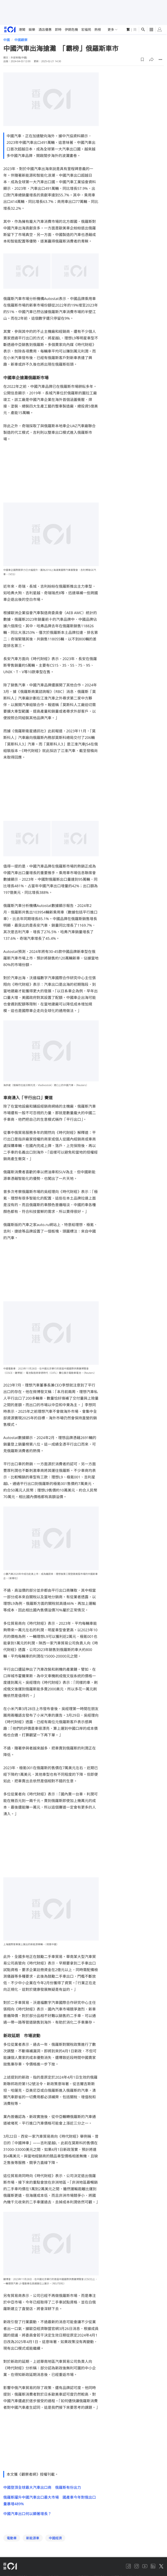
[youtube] (144, 2566)
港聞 (22, 29)
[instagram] (136, 2566)
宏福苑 (86, 29)
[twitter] (161, 2566)
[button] (142, 59)
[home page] (9, 29)
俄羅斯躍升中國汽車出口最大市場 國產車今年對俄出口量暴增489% (49, 2500)
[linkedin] (153, 2566)
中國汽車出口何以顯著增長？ (27, 2513)
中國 (6, 40)
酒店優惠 (45, 29)
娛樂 (32, 29)
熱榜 (97, 29)
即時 (58, 29)
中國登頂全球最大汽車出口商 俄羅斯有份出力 (42, 2487)
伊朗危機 (71, 29)
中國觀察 (21, 40)
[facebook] (128, 2566)
